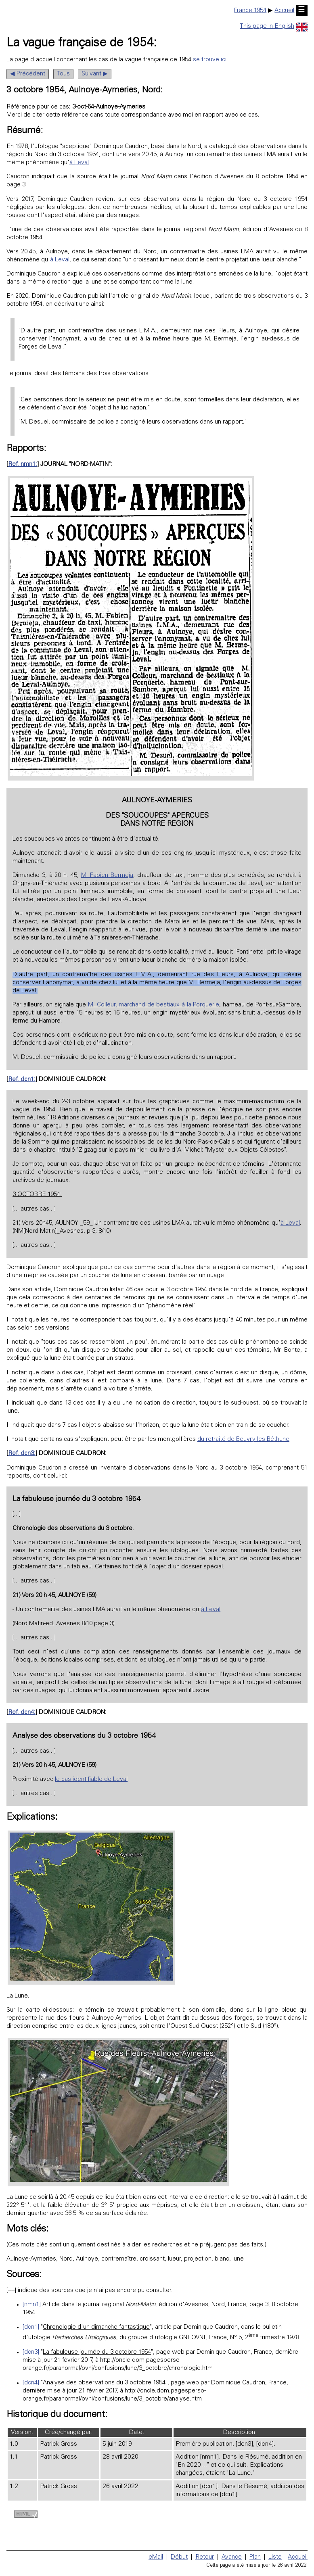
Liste (275, 2557)
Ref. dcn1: (22, 1080)
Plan (255, 2557)
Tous (63, 74)
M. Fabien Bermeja (107, 876)
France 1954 (250, 11)
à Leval (79, 163)
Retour (204, 2557)
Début (179, 2557)
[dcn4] (31, 2383)
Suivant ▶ (95, 74)
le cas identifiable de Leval (91, 1779)
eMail (156, 2557)
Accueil (284, 11)
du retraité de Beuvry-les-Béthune (243, 1439)
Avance (232, 2557)
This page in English (274, 26)
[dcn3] (31, 2352)
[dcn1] (31, 2327)
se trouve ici (209, 60)
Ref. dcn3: (22, 1454)
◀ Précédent (27, 74)
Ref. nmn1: (22, 464)
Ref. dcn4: (22, 1713)
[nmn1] (32, 2305)
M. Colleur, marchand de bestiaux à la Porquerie (153, 1005)
